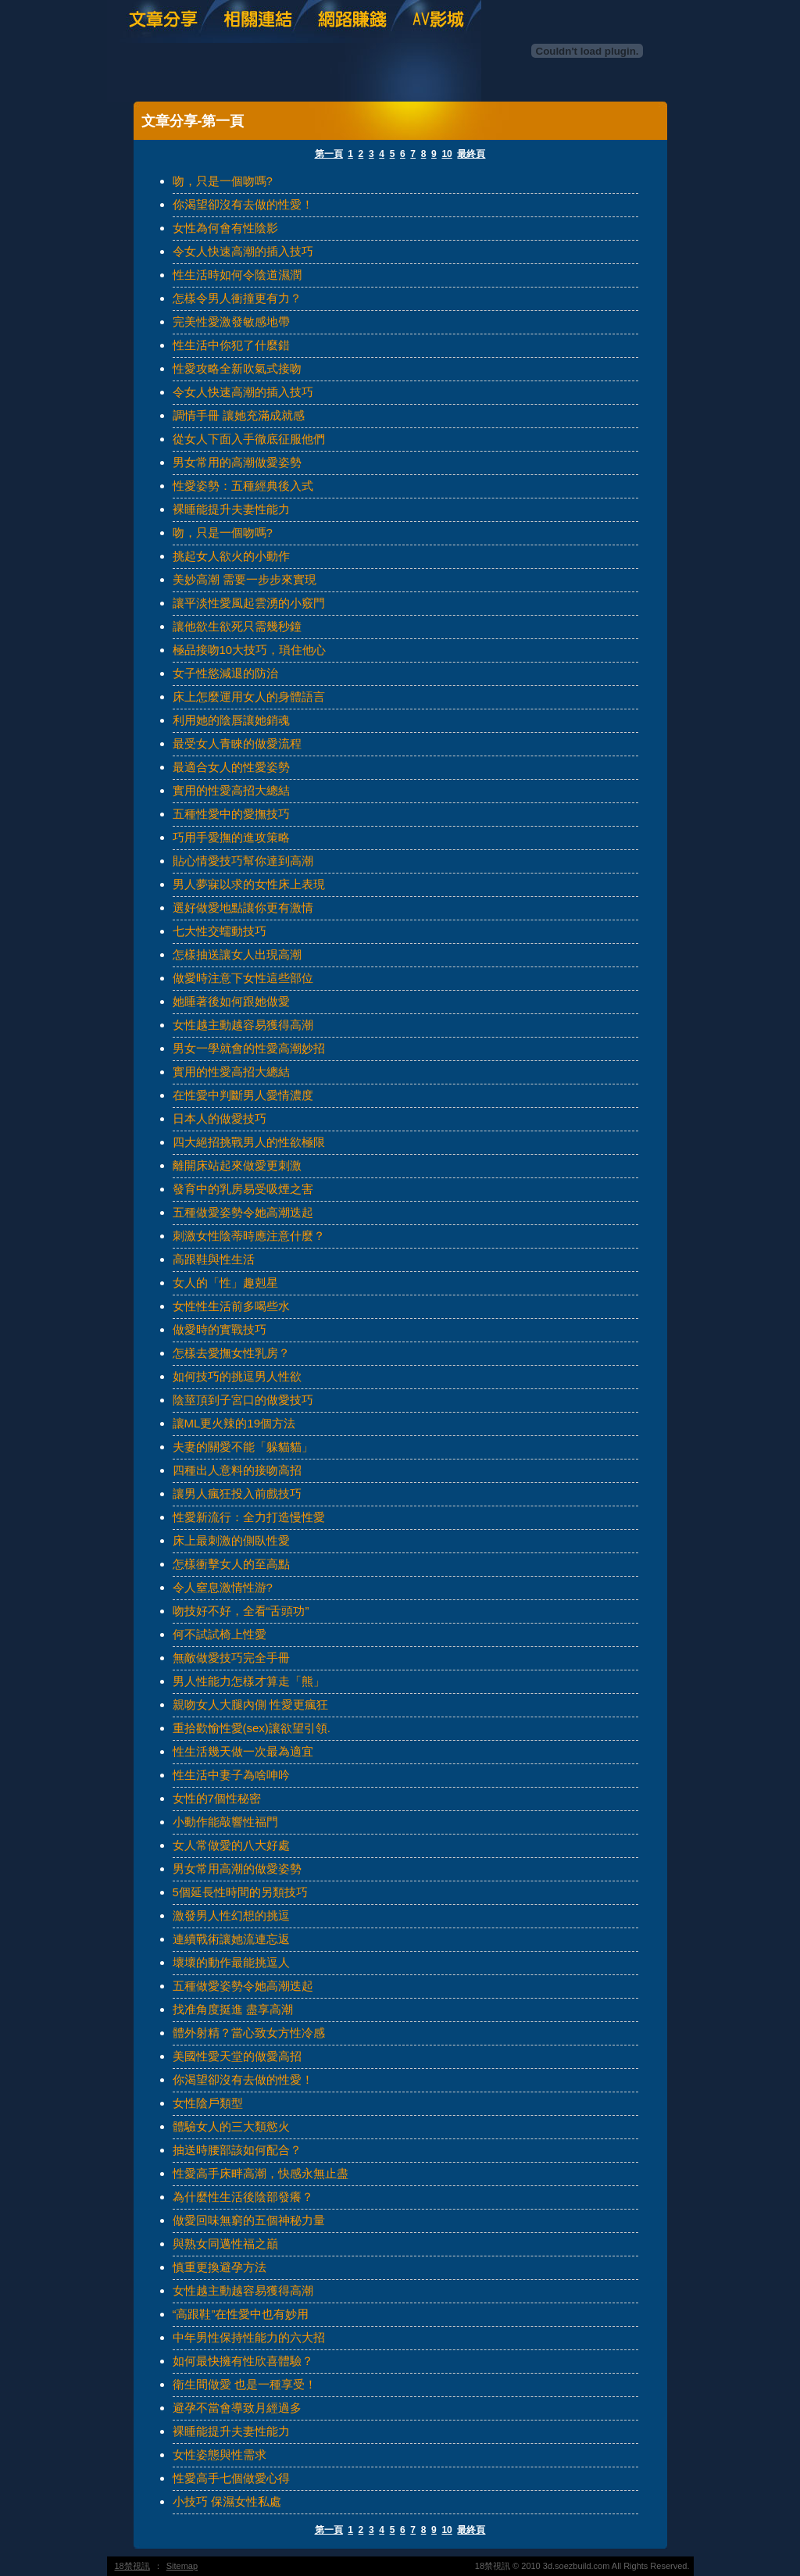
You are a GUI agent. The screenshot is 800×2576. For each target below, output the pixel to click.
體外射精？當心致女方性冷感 (249, 2032)
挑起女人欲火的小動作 (231, 556)
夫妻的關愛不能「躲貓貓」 (243, 1446)
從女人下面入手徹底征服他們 (249, 438)
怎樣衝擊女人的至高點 (231, 1563)
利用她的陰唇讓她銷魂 (231, 720)
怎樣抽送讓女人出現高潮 (237, 954)
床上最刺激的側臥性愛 (231, 1540)
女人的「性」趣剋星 (225, 1282)
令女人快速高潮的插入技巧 (243, 251)
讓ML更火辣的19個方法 (234, 1423)
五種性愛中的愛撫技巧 (231, 813)
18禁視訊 (132, 2566)
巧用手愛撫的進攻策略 (231, 837)
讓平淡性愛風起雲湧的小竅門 (249, 602)
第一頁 (329, 153)
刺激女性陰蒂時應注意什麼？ (249, 1235)
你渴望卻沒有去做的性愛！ (243, 204)
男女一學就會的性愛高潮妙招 (249, 1048)
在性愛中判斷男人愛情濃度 (243, 1095)
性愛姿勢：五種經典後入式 (243, 485)
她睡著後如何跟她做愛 (231, 1001)
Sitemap (182, 2566)
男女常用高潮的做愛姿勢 (237, 1868)
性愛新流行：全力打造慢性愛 (249, 1517)
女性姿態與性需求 (219, 2454)
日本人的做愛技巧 (219, 1118)
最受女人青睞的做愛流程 (237, 743)
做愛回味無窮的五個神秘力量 (249, 2220)
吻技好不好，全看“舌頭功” (241, 1610)
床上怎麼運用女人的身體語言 (249, 696)
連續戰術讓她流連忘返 (231, 1938)
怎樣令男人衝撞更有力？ (237, 298)
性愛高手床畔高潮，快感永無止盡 (260, 2173)
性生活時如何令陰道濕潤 (237, 274)
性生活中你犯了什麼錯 (231, 345)
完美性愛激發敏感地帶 (231, 321)
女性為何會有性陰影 (225, 227)
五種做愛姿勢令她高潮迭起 (243, 1212)
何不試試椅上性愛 (219, 1634)
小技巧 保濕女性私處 (227, 2501)
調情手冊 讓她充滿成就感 (239, 415)
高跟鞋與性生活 (214, 1259)
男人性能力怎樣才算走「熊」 (249, 1681)
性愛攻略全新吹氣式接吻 (237, 368)
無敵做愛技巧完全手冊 (231, 1657)
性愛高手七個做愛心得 (231, 2478)
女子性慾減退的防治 (225, 673)
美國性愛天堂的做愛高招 (237, 2056)
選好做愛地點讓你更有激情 (243, 907)
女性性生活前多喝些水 (231, 1306)
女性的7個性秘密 (217, 1798)
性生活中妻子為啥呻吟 (231, 1774)
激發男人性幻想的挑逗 (231, 1915)
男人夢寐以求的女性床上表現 (249, 884)
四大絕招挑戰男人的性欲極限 (249, 1142)
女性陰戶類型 (208, 2103)
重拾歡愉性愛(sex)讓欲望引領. (252, 1728)
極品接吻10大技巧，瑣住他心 (250, 649)
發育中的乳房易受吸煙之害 (243, 1188)
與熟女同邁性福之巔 (225, 2243)
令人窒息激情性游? (223, 1587)
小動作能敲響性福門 (225, 1821)
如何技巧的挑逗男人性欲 (237, 1376)
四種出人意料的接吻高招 (237, 1470)
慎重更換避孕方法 (219, 2267)
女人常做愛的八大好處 (231, 1845)
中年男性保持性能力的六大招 (249, 2337)
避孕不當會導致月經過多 (237, 2407)
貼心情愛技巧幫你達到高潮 (243, 860)
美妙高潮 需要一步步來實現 (244, 579)
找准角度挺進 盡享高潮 (233, 2009)
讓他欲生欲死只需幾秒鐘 (237, 626)
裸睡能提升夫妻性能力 (231, 509)
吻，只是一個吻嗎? (223, 181)
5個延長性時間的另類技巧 (240, 1892)
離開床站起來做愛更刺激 (237, 1165)
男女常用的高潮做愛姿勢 (237, 462)
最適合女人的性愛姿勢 (231, 767)
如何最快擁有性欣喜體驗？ (243, 2360)
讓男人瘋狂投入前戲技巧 (237, 1493)
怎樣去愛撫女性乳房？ (231, 1352)
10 (446, 153)
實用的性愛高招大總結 (231, 790)
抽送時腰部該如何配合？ (237, 2149)
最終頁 (471, 153)
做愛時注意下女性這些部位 (243, 977)
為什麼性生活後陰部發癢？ (243, 2196)
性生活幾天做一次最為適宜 (243, 1751)
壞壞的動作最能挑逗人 (231, 1962)
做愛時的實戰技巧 (219, 1329)
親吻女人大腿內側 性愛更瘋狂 (250, 1704)
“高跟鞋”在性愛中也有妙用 (241, 2314)
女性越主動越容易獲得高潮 (243, 1024)
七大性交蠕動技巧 (219, 931)
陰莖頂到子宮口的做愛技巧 (243, 1399)
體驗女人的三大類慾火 (231, 2126)
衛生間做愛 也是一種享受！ (244, 2384)
